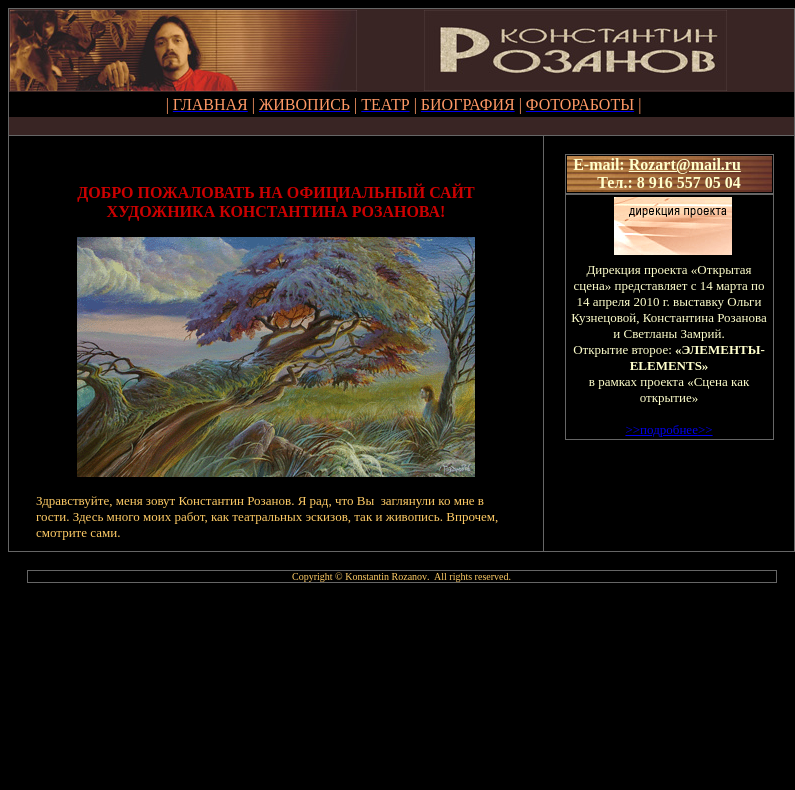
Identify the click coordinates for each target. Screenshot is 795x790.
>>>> (668, 429)
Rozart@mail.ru (685, 164)
